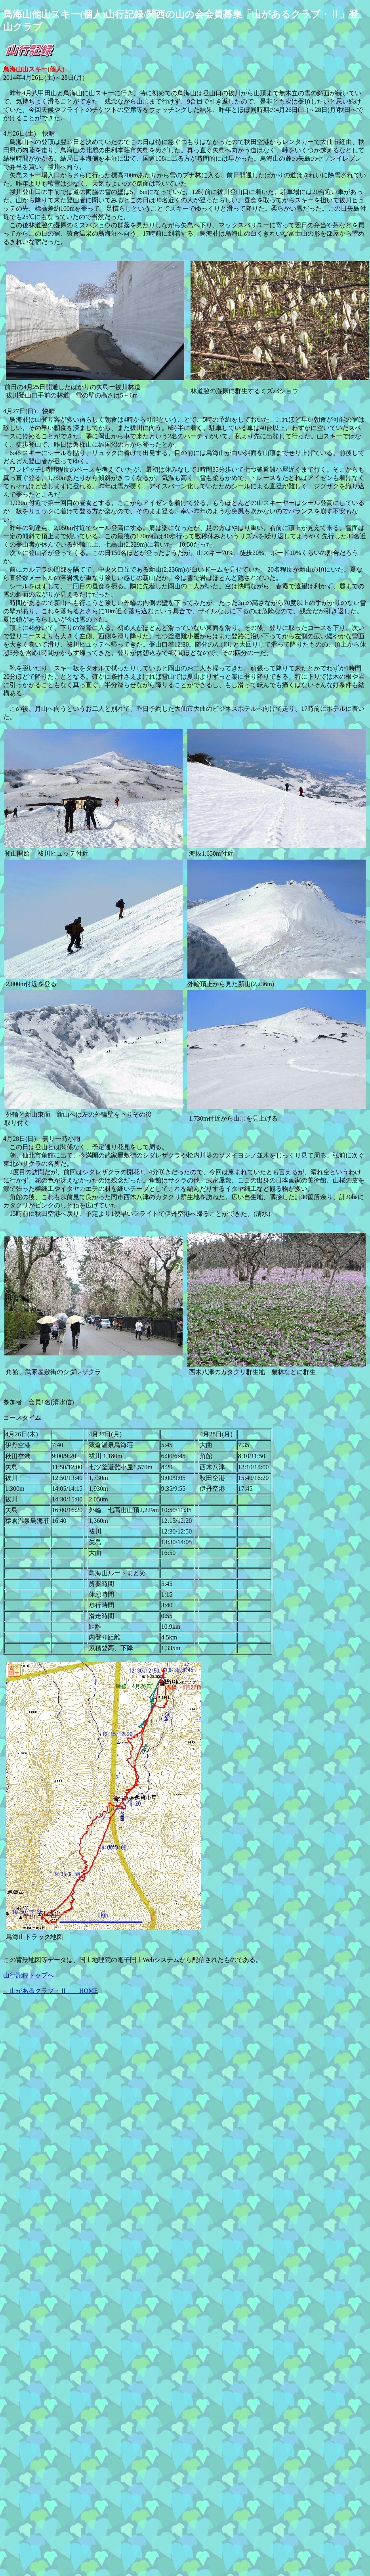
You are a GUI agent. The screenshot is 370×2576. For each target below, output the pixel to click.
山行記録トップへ (28, 1975)
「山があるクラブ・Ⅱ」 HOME (50, 1990)
